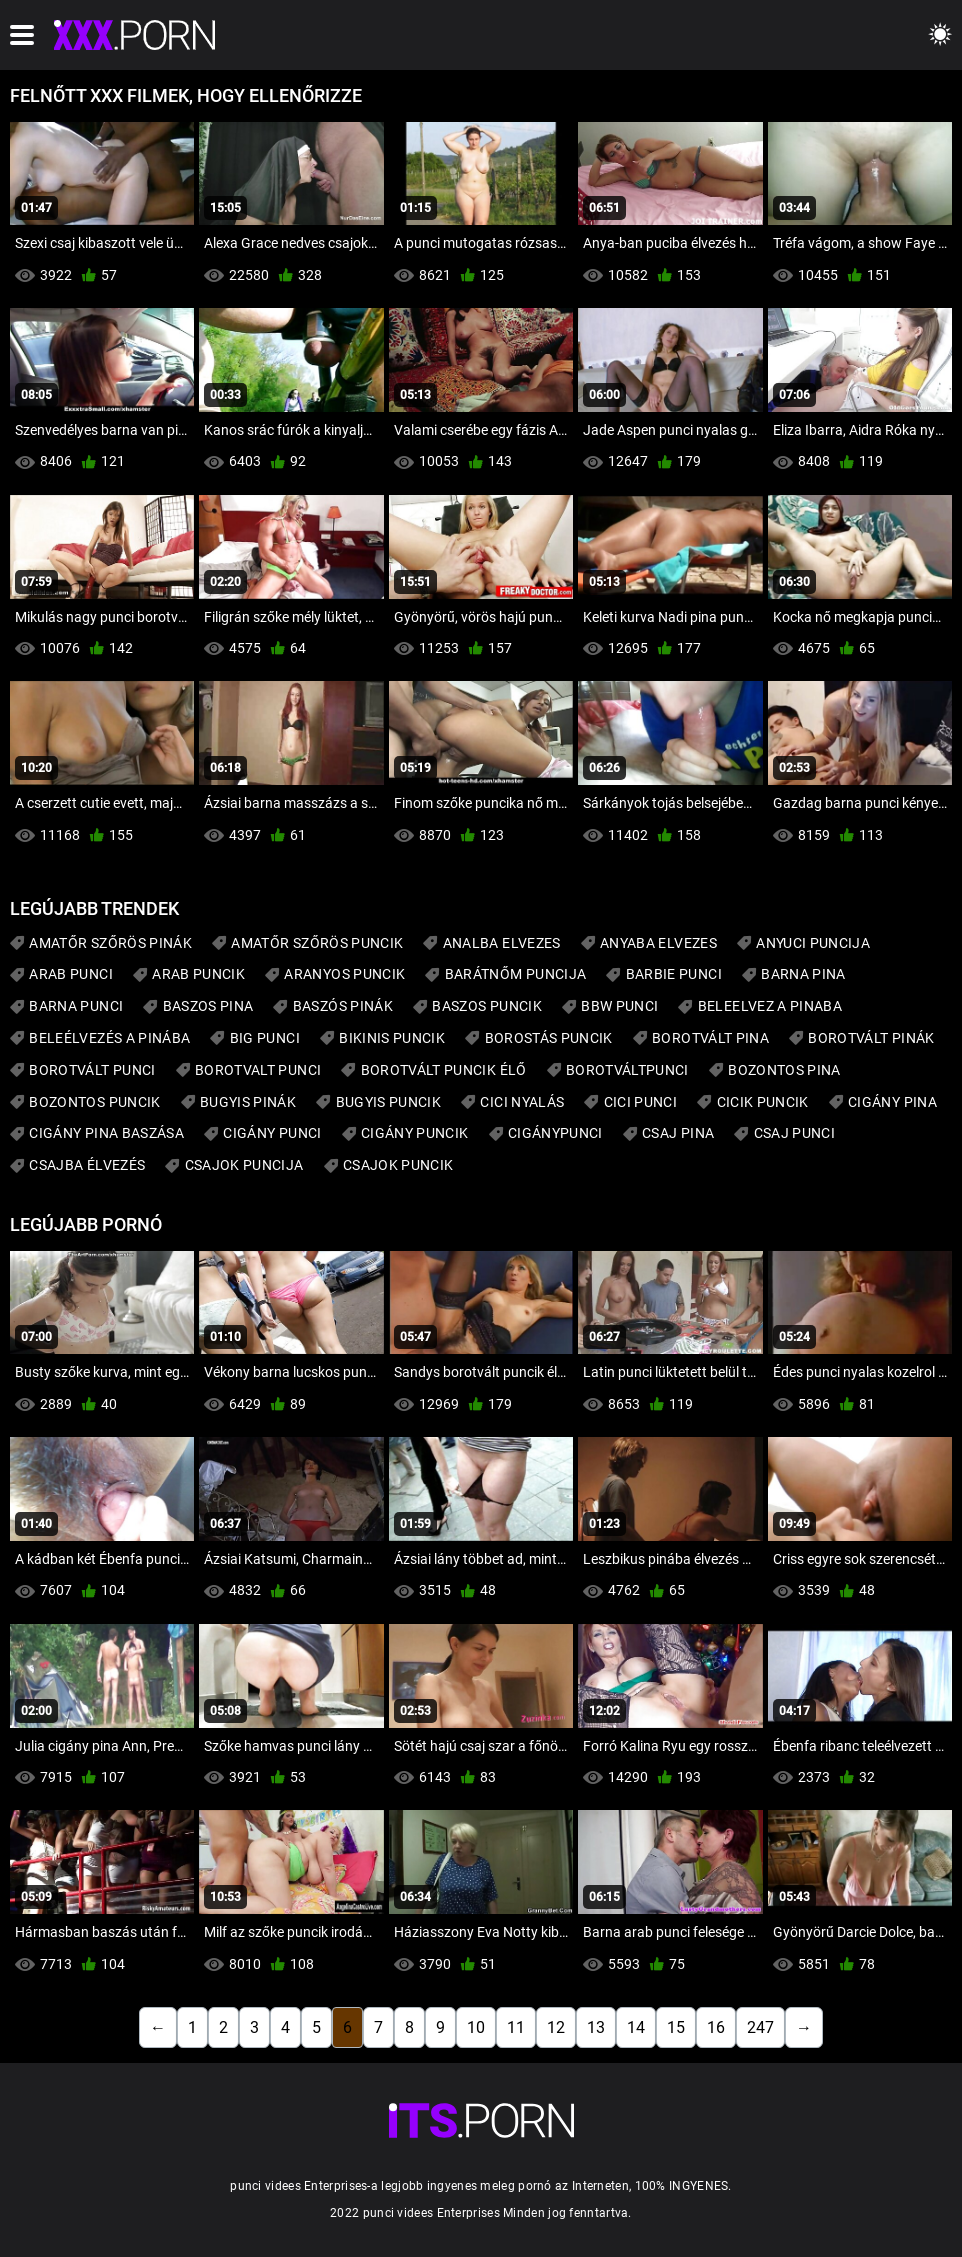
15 (676, 2027)
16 (716, 2027)
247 (760, 2027)
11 (516, 2027)
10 (476, 2027)
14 (636, 2027)
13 (596, 2027)
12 (556, 2027)
